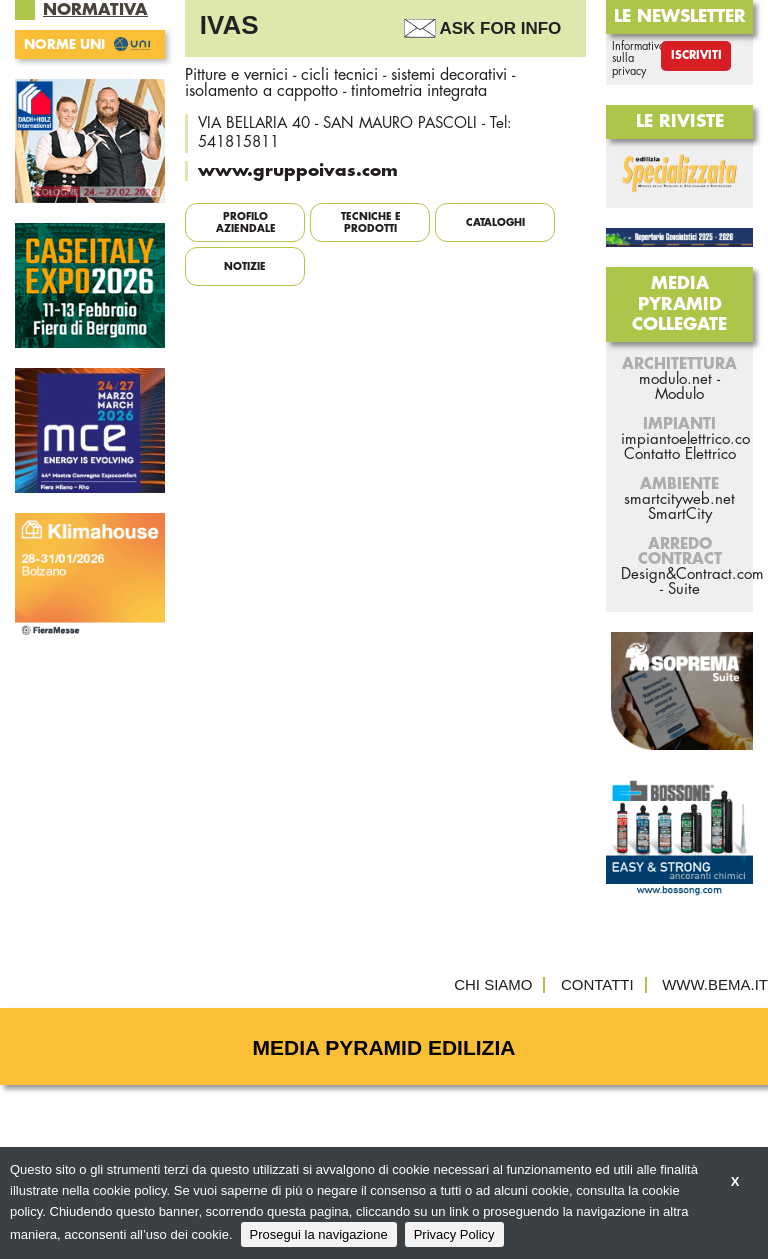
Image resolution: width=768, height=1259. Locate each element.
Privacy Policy (454, 1234)
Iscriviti (696, 55)
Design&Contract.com (692, 574)
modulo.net (675, 379)
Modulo (679, 394)
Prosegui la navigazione (319, 1234)
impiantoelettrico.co (685, 439)
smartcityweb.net (679, 499)
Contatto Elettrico (680, 454)
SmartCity (680, 514)
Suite (684, 589)
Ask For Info (501, 28)
